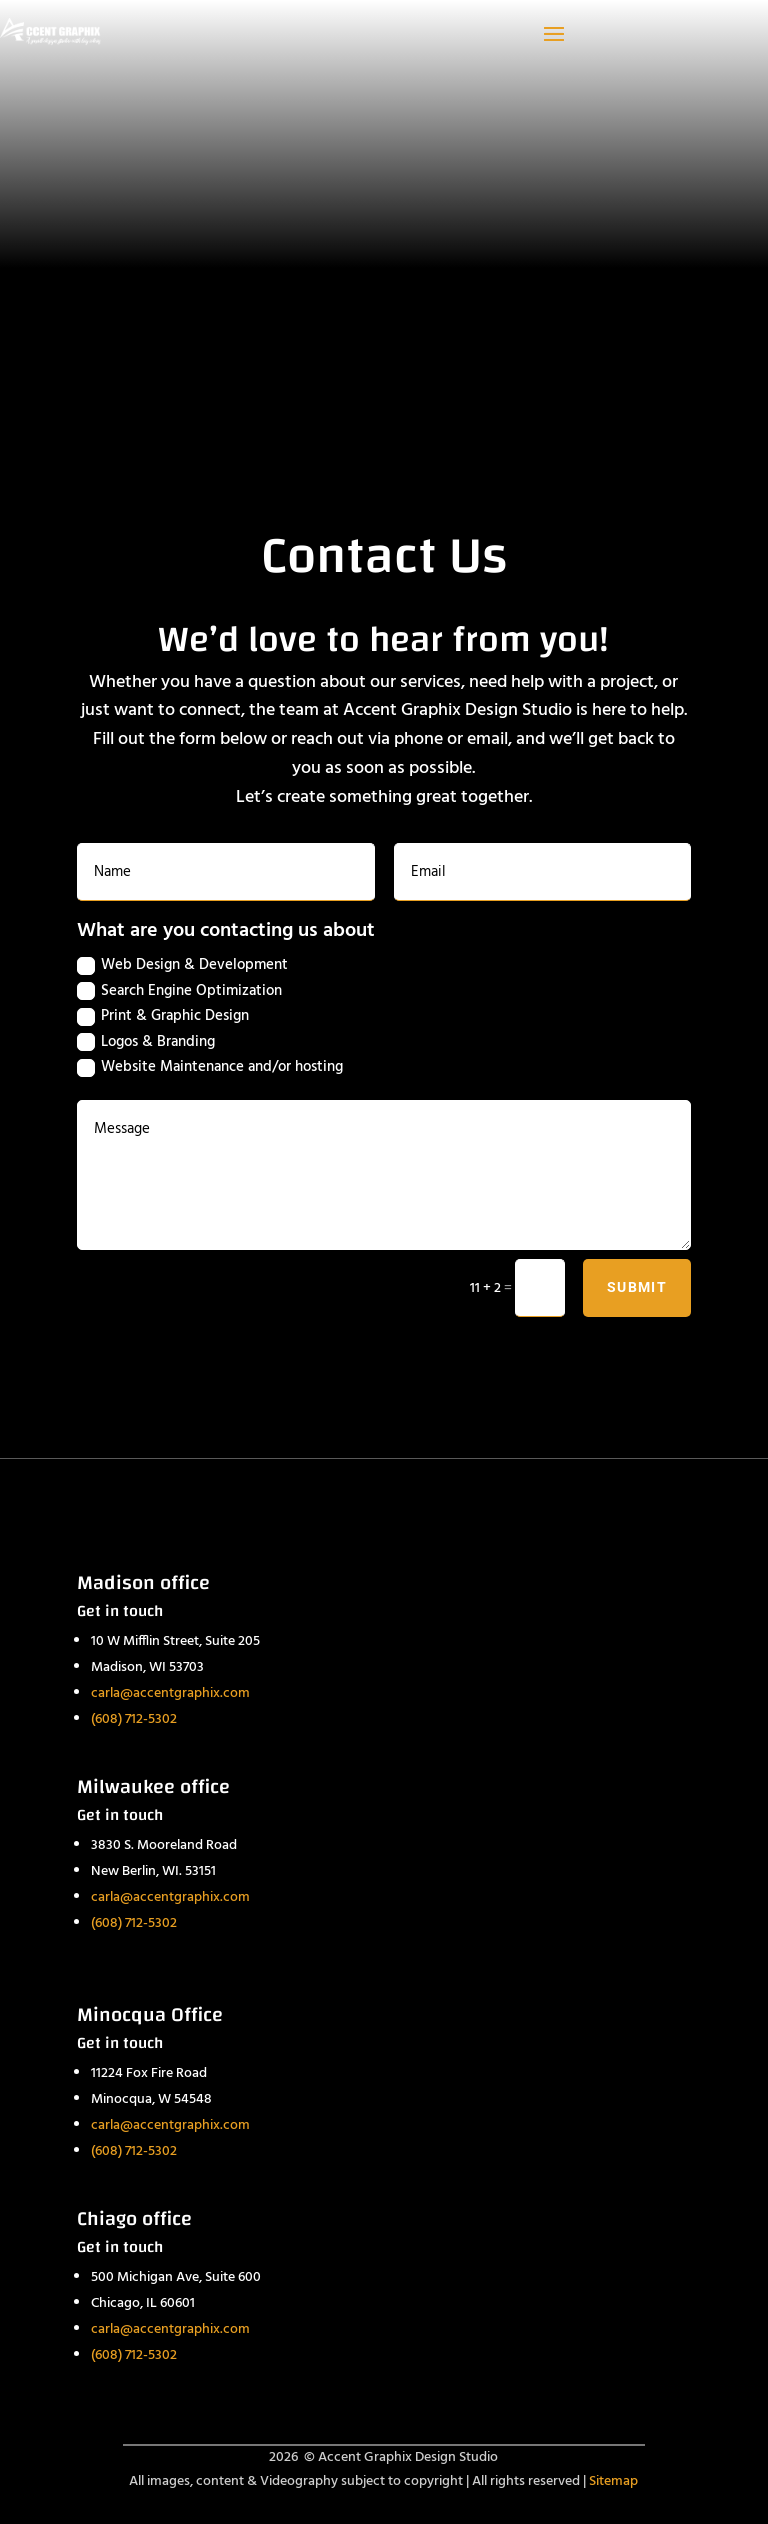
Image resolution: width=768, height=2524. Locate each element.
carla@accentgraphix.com (170, 1693)
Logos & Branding (146, 1042)
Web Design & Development (182, 965)
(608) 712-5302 (134, 1719)
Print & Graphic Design (163, 1016)
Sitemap (613, 2481)
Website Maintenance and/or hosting (210, 1067)
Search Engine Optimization (179, 991)
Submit (637, 1287)
